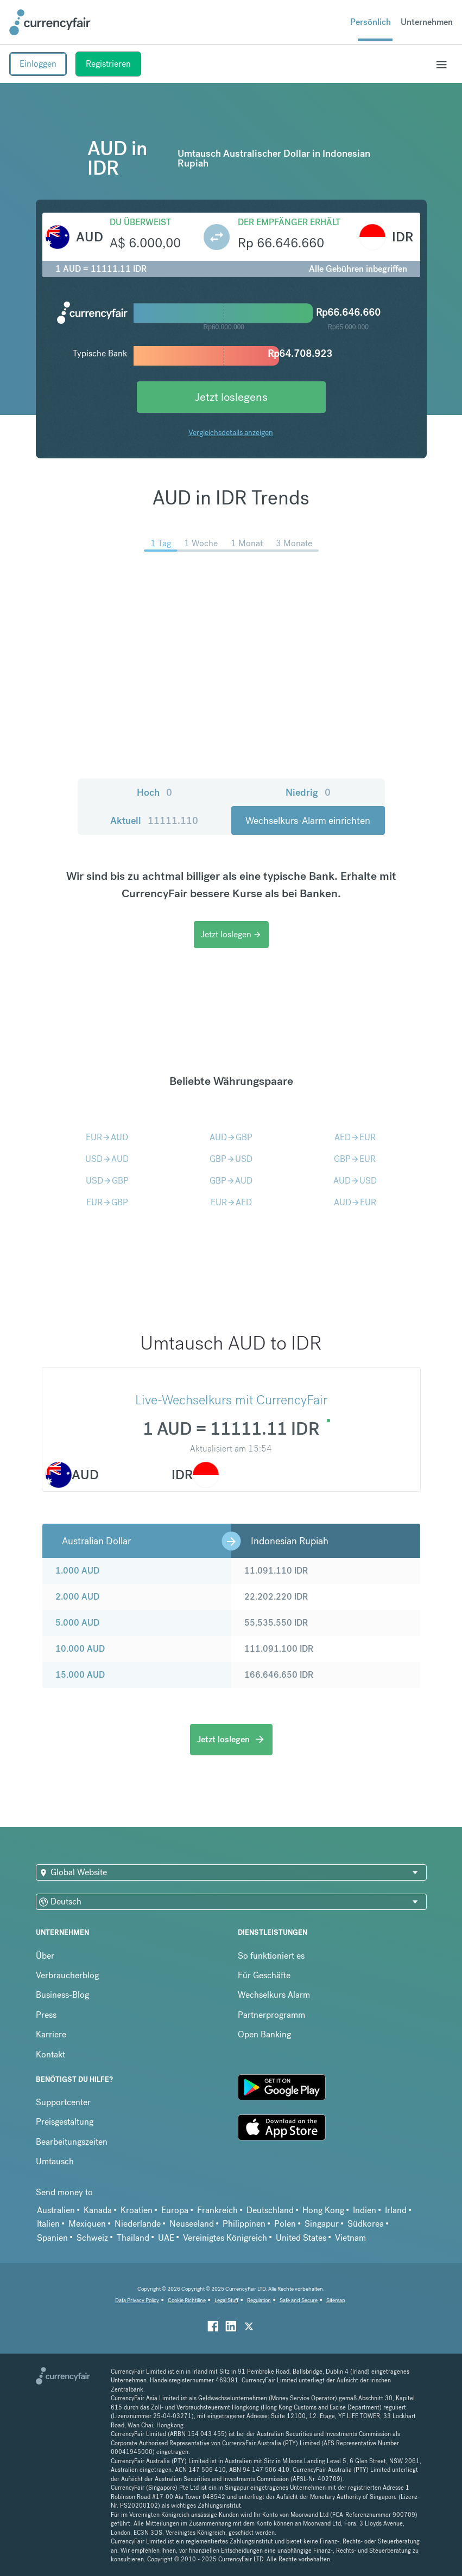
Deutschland (270, 2210)
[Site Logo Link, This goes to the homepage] (50, 22)
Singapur (322, 2223)
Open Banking (264, 2034)
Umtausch (55, 2161)
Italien (48, 2223)
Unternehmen (427, 22)
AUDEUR (355, 1202)
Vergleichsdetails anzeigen (230, 432)
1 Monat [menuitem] (247, 543)
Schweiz (92, 2237)
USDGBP (107, 1180)
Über (45, 1955)
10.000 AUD (80, 1648)
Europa (174, 2210)
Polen (285, 2223)
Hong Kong (323, 2210)
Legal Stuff (226, 2300)
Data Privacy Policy (137, 2300)
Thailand (133, 2237)
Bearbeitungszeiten (71, 2141)
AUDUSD (355, 1180)
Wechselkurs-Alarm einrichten (307, 820)
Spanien (52, 2237)
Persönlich (370, 22)
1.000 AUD (77, 1570)
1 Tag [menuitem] (160, 543)
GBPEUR (355, 1159)
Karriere (51, 2034)
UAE (166, 2237)
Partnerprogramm (271, 2015)
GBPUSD (231, 1159)
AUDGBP (231, 1137)
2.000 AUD (77, 1596)
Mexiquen (87, 2223)
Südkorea (365, 2223)
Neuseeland (191, 2223)
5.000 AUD (77, 1622)
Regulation (259, 2300)
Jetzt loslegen (231, 934)
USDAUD (107, 1159)
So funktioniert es (271, 1955)
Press (46, 2015)
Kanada (98, 2210)
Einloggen (38, 63)
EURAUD (107, 1137)
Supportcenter (63, 2102)
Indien (364, 2210)
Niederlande (138, 2223)
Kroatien (137, 2210)
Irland (396, 2210)
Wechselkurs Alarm (274, 1994)
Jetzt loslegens (231, 396)
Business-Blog (62, 1994)
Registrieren (108, 63)
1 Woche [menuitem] (201, 543)
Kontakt (50, 2054)
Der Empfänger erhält (289, 222)
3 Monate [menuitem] (294, 543)
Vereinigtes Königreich (225, 2237)
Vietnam (350, 2237)
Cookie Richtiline (187, 2300)
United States (301, 2237)
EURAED (231, 1202)
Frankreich (217, 2210)
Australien (56, 2210)
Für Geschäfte (264, 1975)
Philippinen (244, 2223)
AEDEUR (355, 1137)
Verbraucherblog (67, 1975)
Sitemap (335, 2300)
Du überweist (140, 222)
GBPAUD (231, 1180)
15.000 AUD (80, 1674)
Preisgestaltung (64, 2121)
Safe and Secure (299, 2300)
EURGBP (107, 1202)
